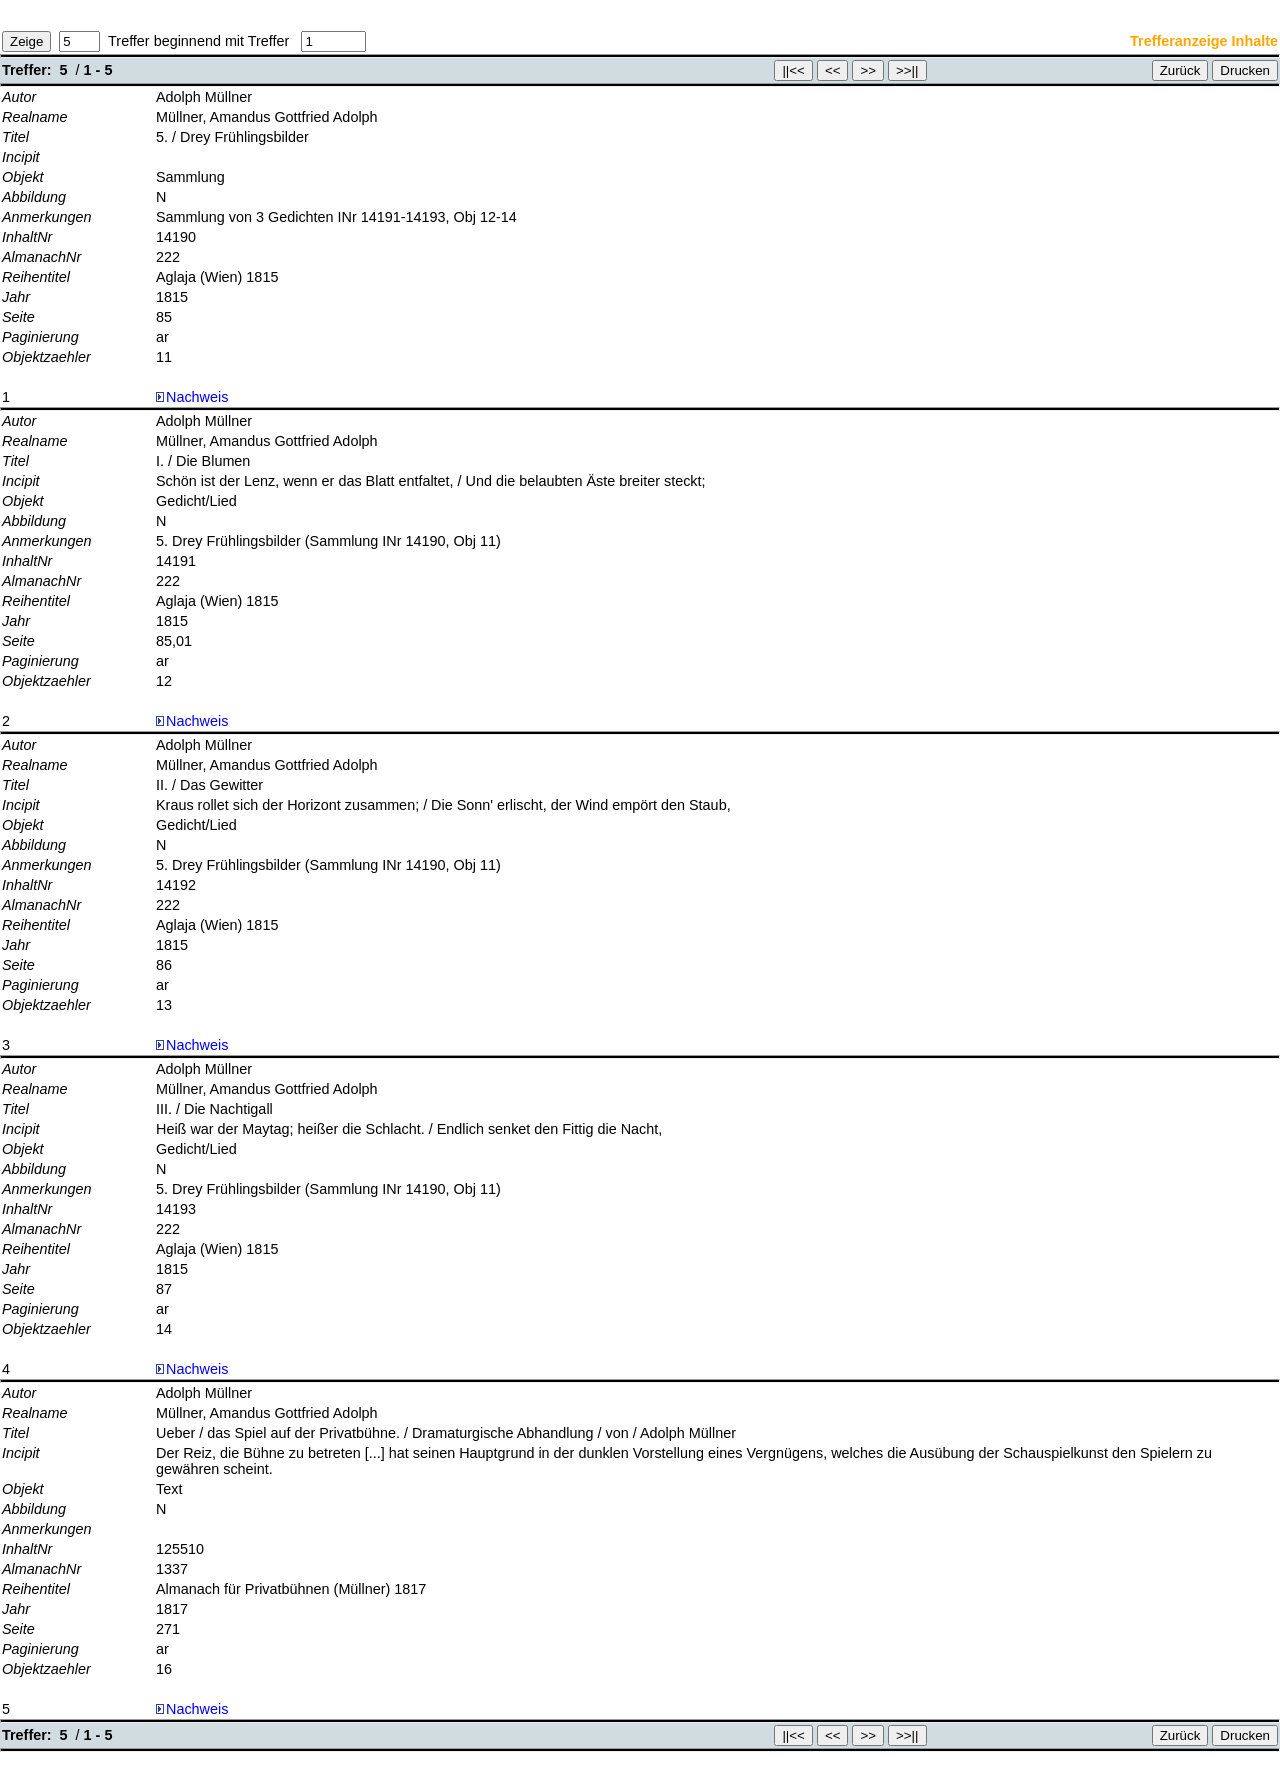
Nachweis (192, 397)
